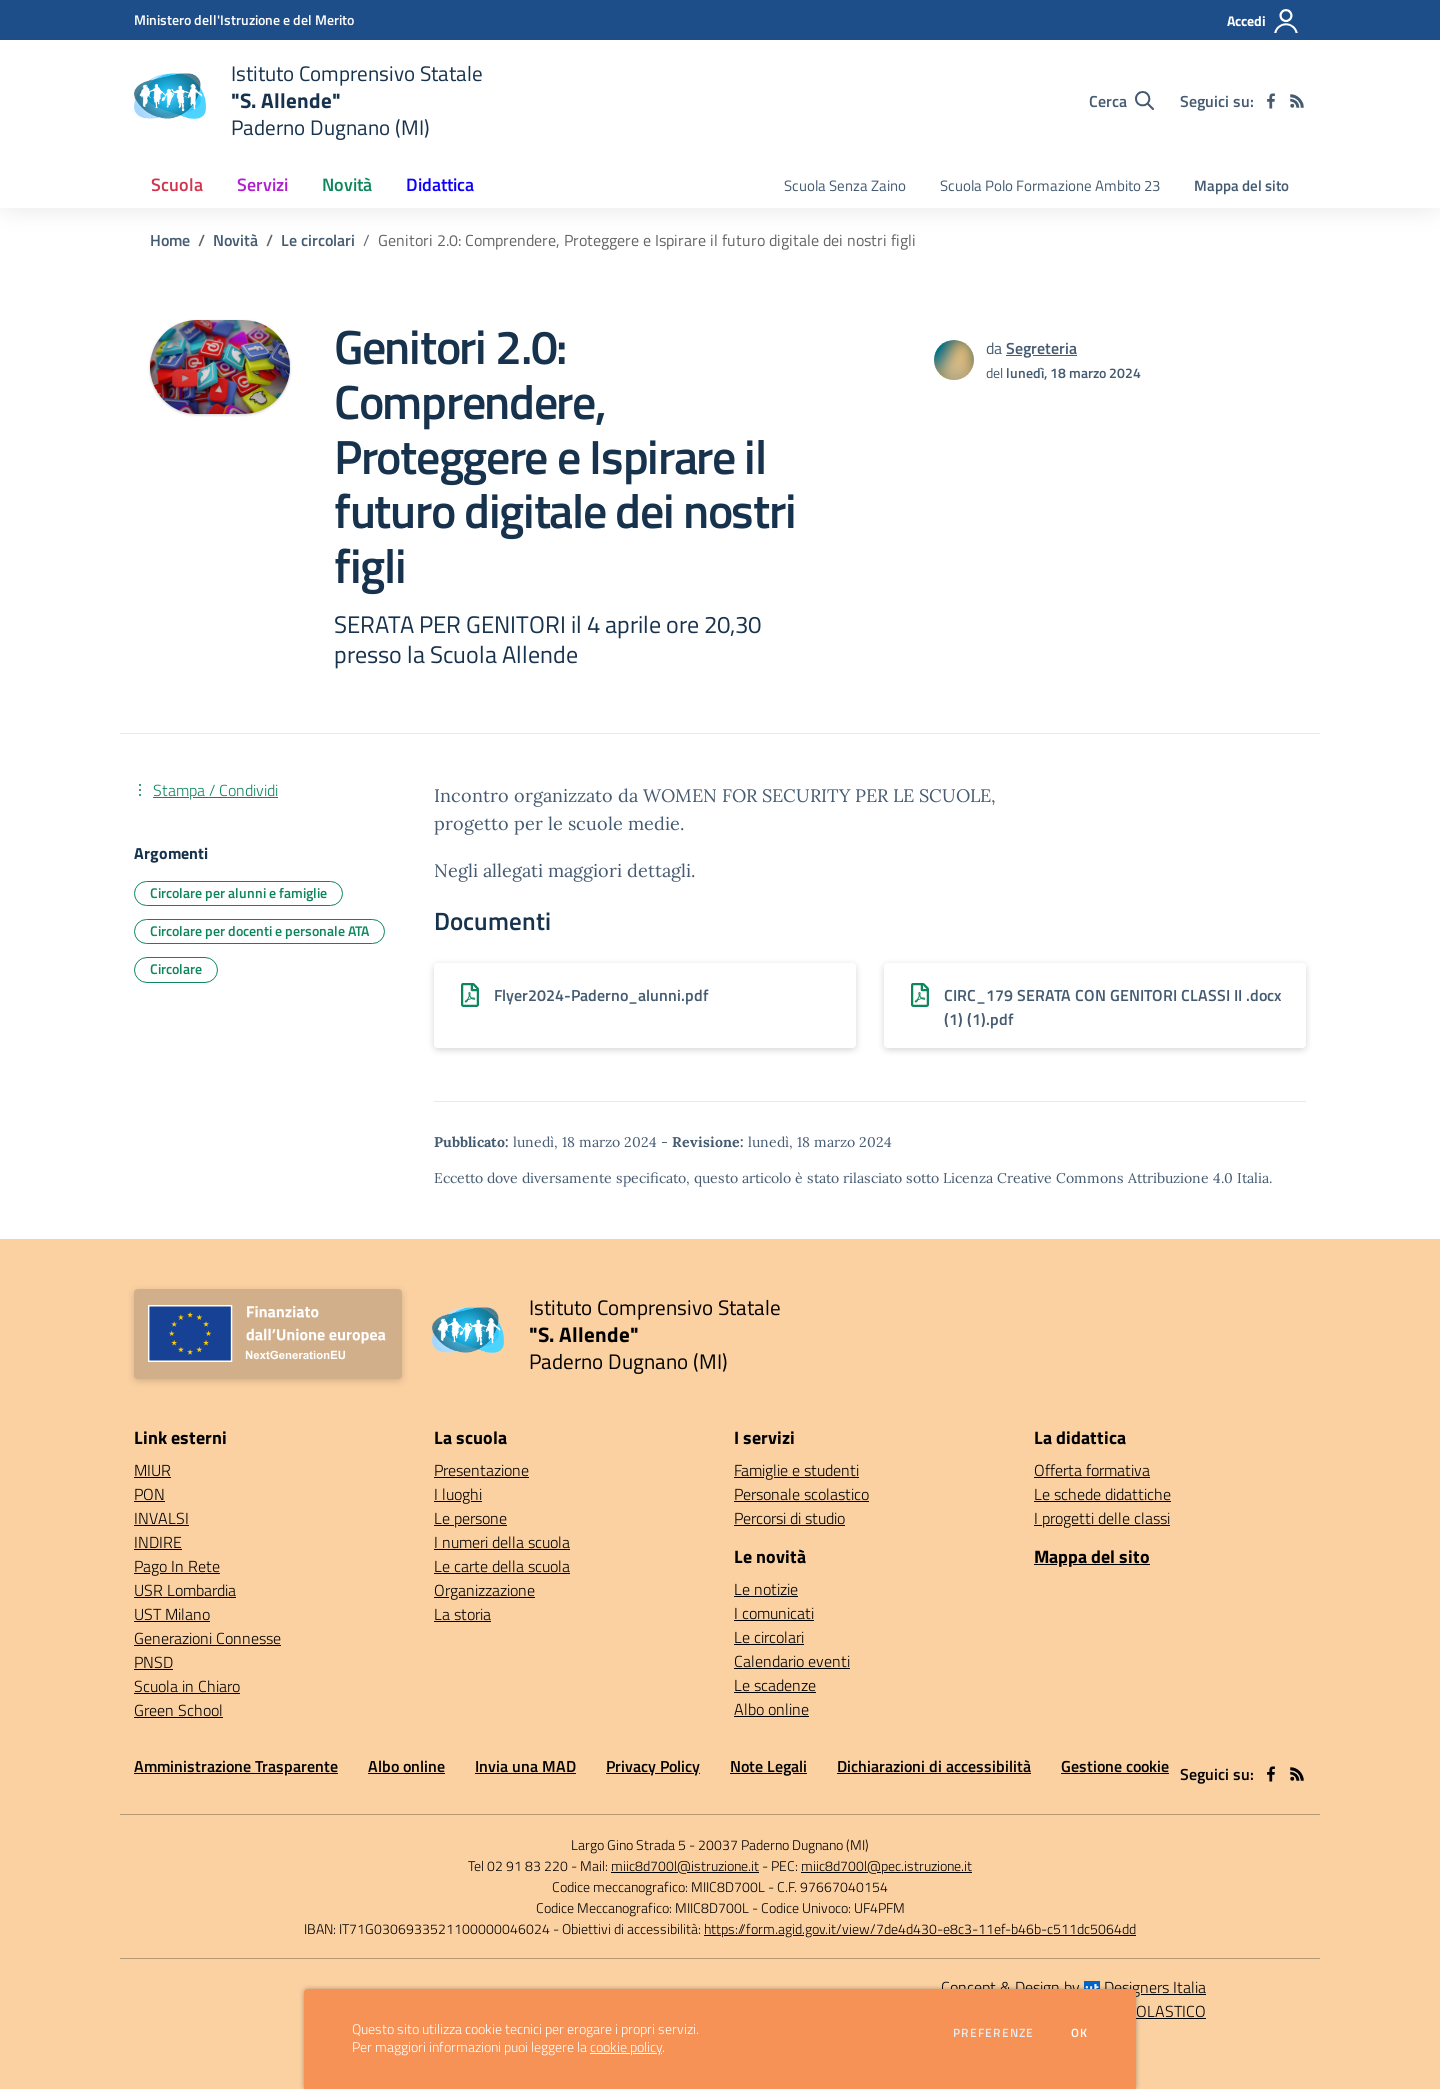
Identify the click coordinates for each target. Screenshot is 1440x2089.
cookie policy (626, 2047)
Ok (1080, 2033)
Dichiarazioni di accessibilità (934, 1766)
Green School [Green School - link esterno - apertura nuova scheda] (178, 1710)
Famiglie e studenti (796, 1470)
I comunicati (774, 1613)
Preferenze (993, 2033)
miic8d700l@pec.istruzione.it (886, 1865)
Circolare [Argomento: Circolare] (176, 968)
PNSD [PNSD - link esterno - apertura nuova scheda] (153, 1662)
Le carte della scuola (502, 1566)
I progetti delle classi (1102, 1518)
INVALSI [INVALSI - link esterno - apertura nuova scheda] (161, 1518)
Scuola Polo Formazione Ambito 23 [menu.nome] (1050, 185)
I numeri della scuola (502, 1542)
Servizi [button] (262, 184)
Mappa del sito (1241, 185)
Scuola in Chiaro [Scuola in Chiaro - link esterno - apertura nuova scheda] (187, 1686)
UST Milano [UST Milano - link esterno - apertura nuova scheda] (172, 1614)
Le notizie (766, 1589)
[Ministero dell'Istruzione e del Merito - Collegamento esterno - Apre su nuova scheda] (244, 19)
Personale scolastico (801, 1494)
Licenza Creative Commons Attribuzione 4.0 (1088, 1178)
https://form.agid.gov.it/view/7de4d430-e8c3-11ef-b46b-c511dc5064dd (920, 1928)
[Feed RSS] (1297, 101)
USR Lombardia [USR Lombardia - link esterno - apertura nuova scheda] (185, 1590)
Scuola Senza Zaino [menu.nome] (845, 185)
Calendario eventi (792, 1661)
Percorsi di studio (789, 1518)
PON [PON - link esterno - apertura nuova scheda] (149, 1494)
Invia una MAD (525, 1766)
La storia (462, 1614)
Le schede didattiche (1102, 1494)
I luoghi (458, 1494)
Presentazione (481, 1470)
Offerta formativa (1092, 1470)
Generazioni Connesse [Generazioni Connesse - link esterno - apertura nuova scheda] (207, 1638)
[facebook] (1271, 101)
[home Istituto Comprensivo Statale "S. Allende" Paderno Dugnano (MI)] (308, 100)
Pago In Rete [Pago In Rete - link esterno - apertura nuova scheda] (177, 1566)
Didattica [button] (440, 184)
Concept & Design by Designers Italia (1073, 1987)
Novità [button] (347, 184)
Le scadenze (775, 1685)
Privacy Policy (653, 1766)
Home (170, 240)
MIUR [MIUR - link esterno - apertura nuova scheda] (152, 1470)
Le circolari (318, 240)
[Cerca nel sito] (1121, 101)
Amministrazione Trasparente (236, 1766)
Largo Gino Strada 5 (628, 1844)
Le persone (470, 1518)
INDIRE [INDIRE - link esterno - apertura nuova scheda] (158, 1542)
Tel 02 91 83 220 (518, 1865)
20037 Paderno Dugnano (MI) (783, 1844)
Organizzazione (484, 1590)
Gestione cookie (1115, 1766)
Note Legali (768, 1766)
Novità (235, 240)
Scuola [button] (177, 184)
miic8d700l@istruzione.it (685, 1865)
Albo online (771, 1709)
